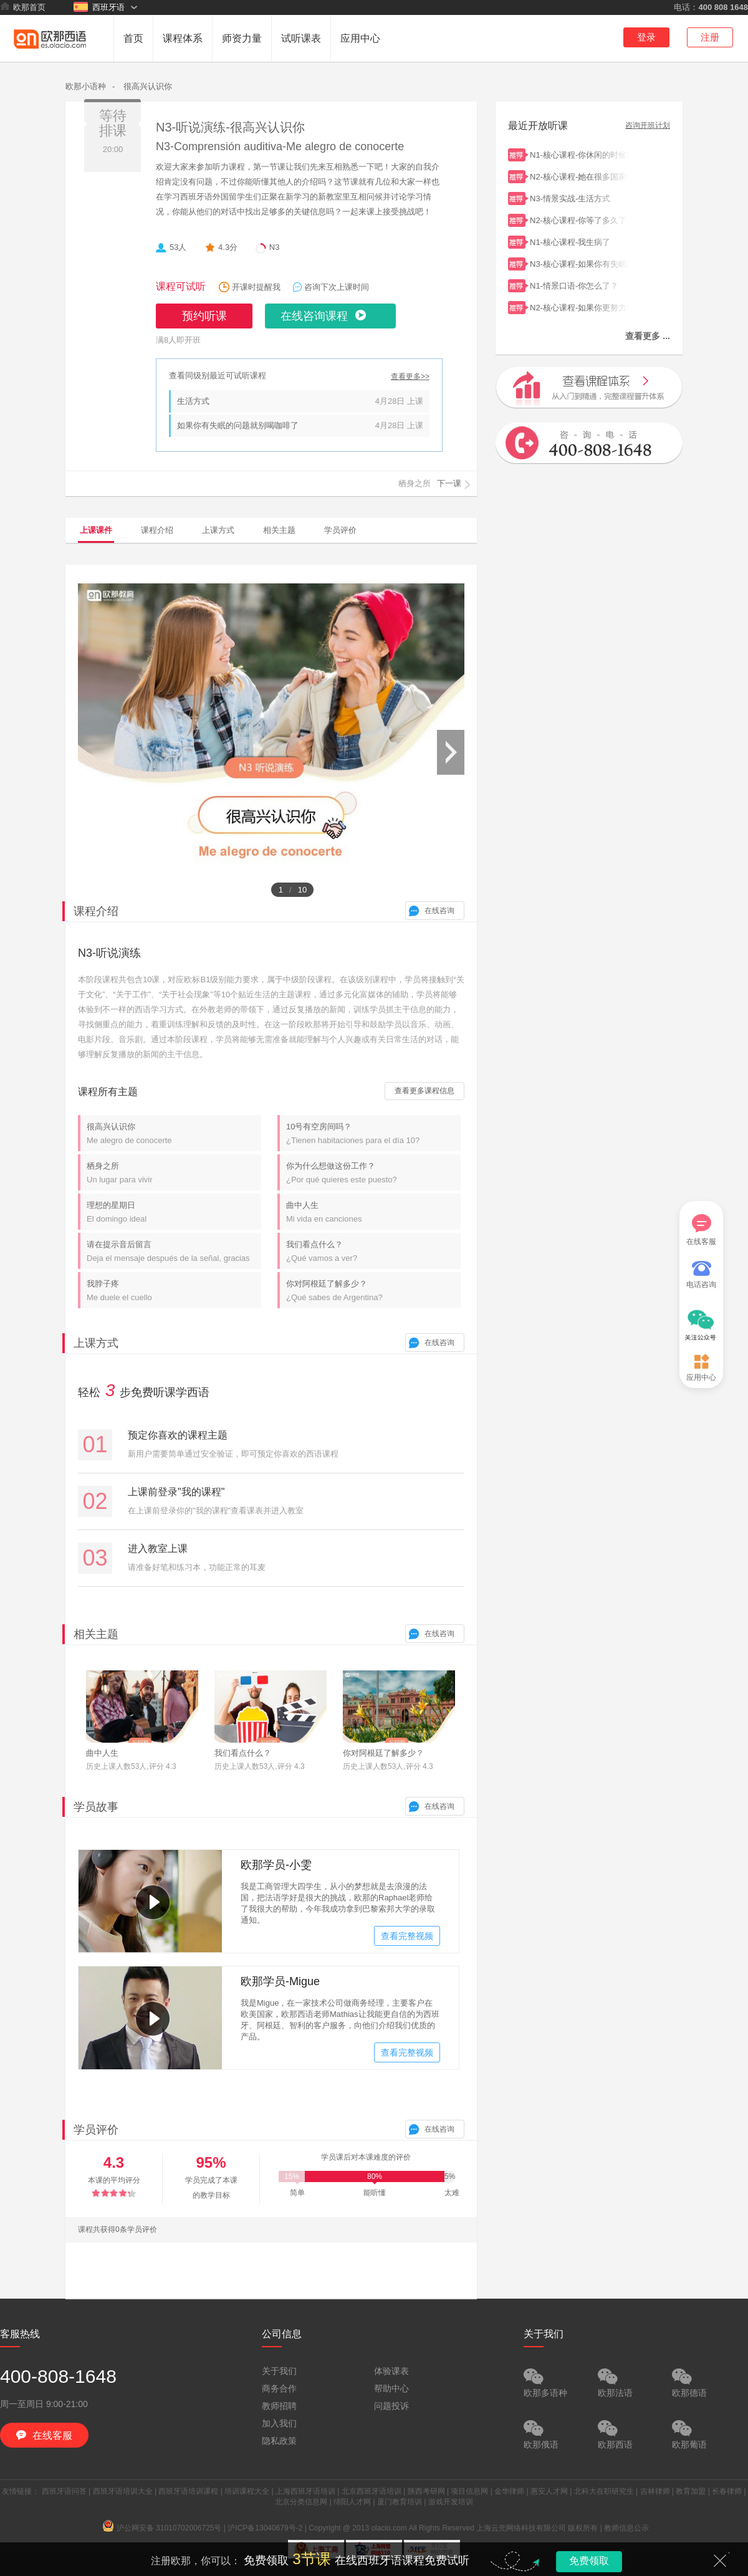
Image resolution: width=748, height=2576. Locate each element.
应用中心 (360, 38)
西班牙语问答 (64, 2491)
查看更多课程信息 (424, 1090)
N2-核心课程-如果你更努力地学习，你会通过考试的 (580, 306)
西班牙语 (99, 6)
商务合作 (279, 2388)
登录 (646, 37)
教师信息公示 (626, 2528)
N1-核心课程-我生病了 (580, 241)
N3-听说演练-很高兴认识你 (230, 127)
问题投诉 (391, 2406)
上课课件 (96, 530)
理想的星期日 (174, 1211)
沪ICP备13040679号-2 (265, 2528)
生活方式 (193, 401)
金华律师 (509, 2491)
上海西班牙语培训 (305, 2491)
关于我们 (279, 2371)
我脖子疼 (174, 1290)
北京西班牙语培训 (371, 2491)
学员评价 (340, 530)
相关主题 (279, 530)
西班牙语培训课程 (188, 2491)
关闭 (720, 2560)
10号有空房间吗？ (373, 1133)
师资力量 (242, 38)
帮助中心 (391, 2388)
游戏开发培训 (450, 2501)
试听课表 (301, 38)
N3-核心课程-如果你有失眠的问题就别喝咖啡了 (580, 263)
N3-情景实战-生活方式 (580, 197)
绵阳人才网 (352, 2501)
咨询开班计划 (647, 126)
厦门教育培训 (399, 2501)
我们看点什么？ (373, 1251)
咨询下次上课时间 (336, 287)
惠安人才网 (549, 2491)
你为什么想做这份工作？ (373, 1172)
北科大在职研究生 (604, 2491)
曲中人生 (373, 1211)
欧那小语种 (85, 86)
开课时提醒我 (256, 287)
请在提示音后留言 (174, 1251)
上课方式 (218, 530)
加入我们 (279, 2423)
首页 (133, 38)
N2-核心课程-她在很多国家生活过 (580, 175)
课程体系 (183, 38)
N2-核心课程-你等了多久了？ (580, 219)
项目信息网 (469, 2491)
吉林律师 (655, 2491)
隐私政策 (279, 2441)
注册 (710, 37)
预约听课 (204, 316)
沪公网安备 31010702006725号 (162, 2528)
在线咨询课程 (314, 316)
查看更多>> (410, 377)
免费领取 (589, 2560)
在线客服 (701, 1230)
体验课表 (391, 2371)
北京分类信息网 (301, 2501)
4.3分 (227, 247)
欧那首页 (23, 7)
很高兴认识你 (147, 86)
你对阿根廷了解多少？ (373, 1290)
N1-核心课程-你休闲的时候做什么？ (580, 153)
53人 (178, 247)
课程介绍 (157, 530)
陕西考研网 (426, 2491)
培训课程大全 (246, 2491)
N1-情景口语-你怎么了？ (580, 284)
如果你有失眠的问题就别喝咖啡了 (238, 425)
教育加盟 (691, 2491)
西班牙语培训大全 (123, 2491)
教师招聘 (279, 2406)
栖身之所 (174, 1172)
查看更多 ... (647, 336)
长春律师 (727, 2491)
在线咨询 (439, 910)
